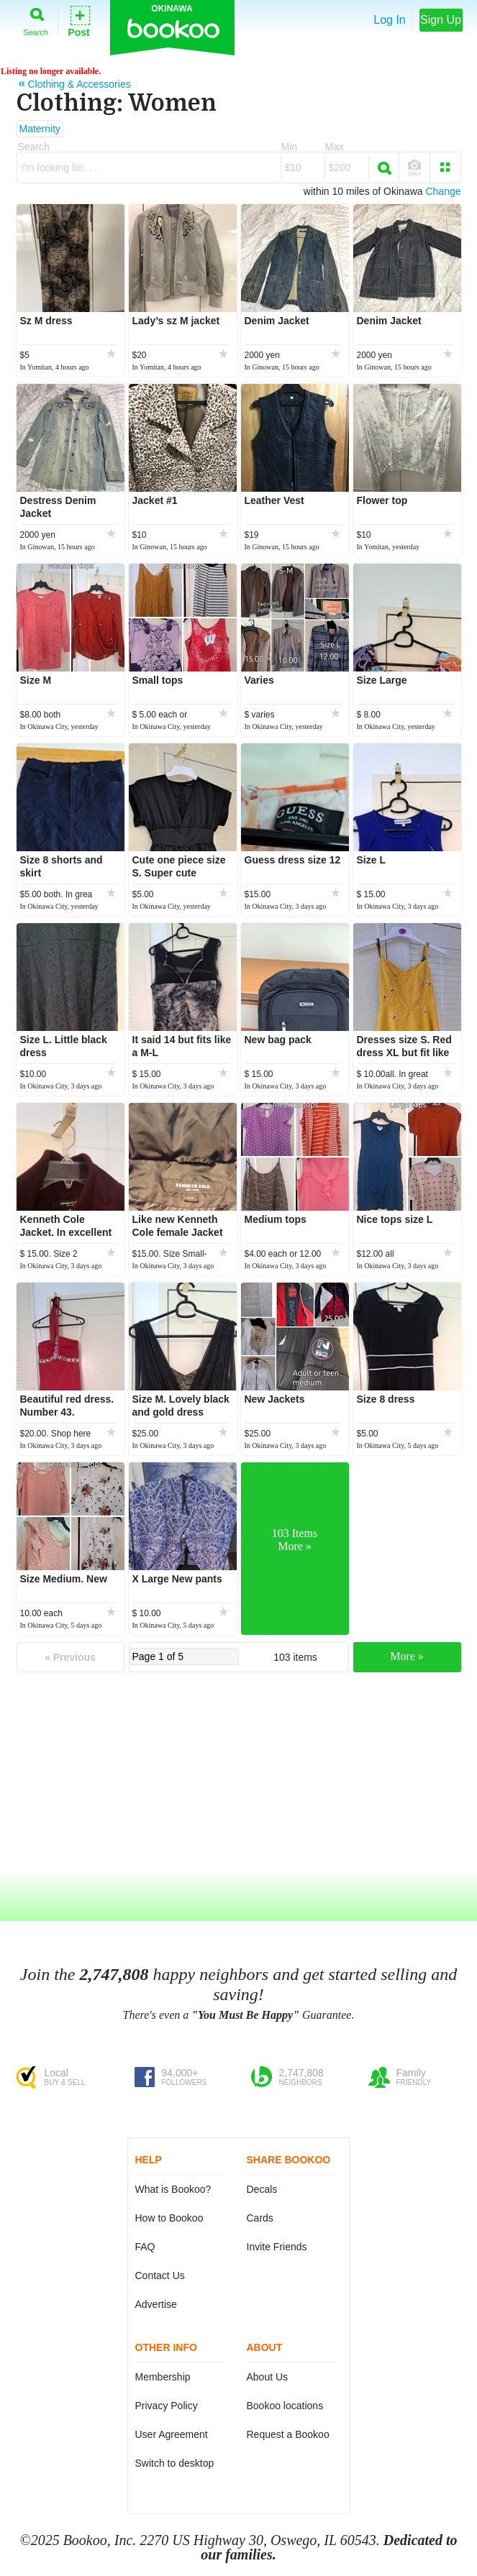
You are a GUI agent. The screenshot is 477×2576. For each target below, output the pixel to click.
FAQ (145, 2246)
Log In (389, 20)
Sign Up (440, 20)
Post (78, 20)
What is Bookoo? (173, 2189)
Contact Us (160, 2275)
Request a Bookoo (288, 2434)
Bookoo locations (285, 2405)
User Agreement (171, 2434)
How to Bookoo (169, 2218)
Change (442, 191)
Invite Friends (277, 2246)
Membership (163, 2377)
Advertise (156, 2304)
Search (35, 19)
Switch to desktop (174, 2463)
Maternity (40, 128)
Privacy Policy (166, 2405)
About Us (268, 2377)
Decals (262, 2189)
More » (407, 1656)
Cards (260, 2218)
